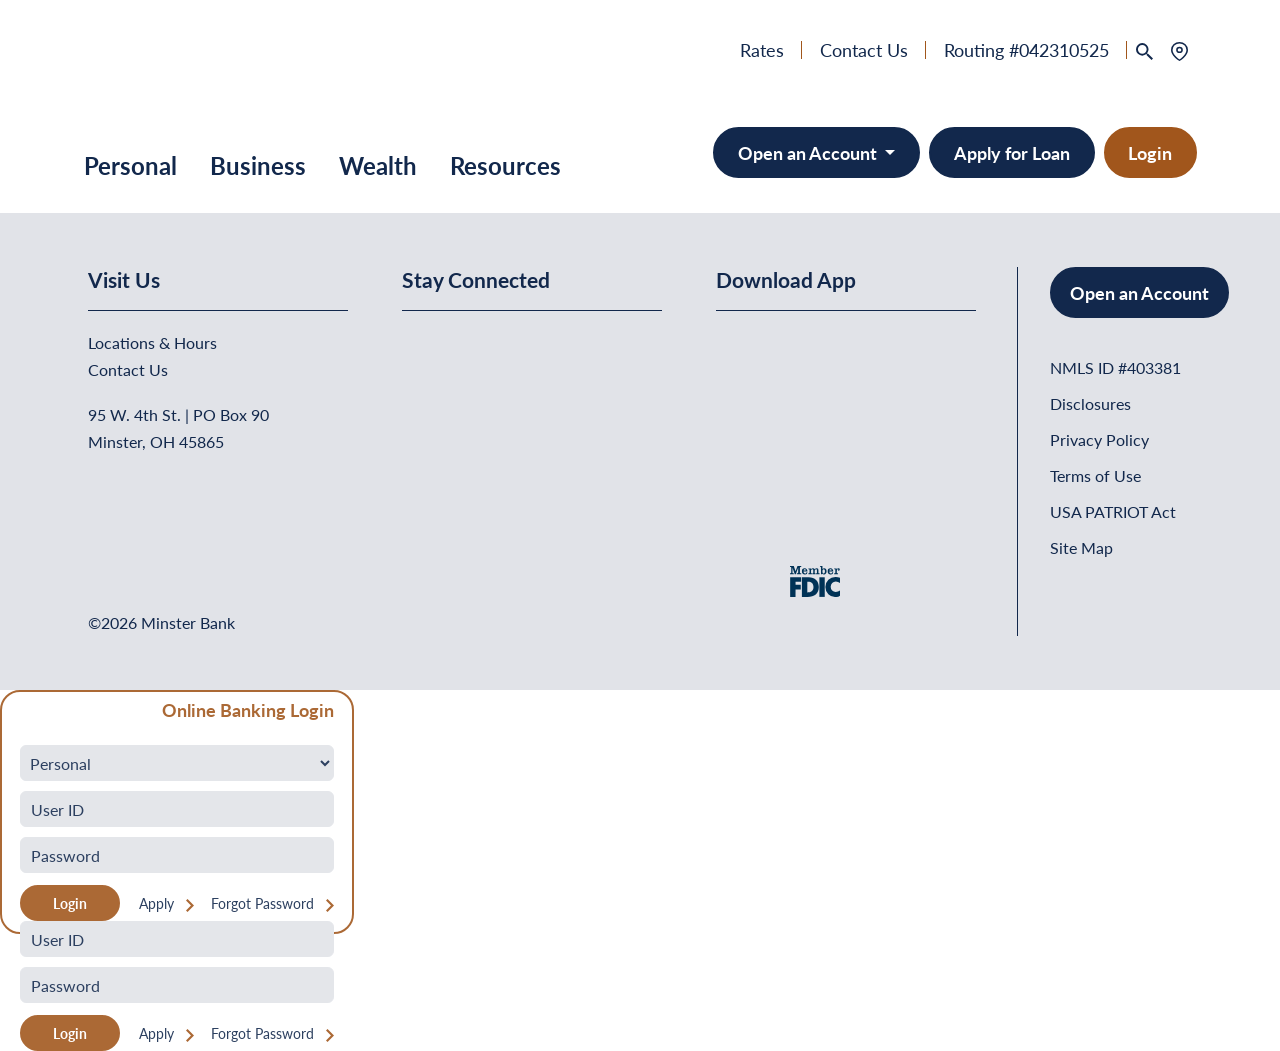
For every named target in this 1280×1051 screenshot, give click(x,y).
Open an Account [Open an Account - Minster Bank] (809, 152)
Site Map (1081, 547)
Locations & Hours (152, 342)
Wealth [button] (378, 165)
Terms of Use (1095, 475)
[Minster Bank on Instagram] (567, 344)
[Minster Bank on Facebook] (422, 344)
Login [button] (1150, 152)
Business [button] (258, 165)
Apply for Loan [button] (1012, 152)
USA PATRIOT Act (1113, 511)
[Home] (134, 74)
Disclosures (1090, 403)
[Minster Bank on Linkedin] (471, 344)
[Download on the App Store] (768, 376)
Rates (762, 49)
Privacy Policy (1099, 439)
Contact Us (864, 49)
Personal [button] (130, 165)
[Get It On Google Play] (879, 376)
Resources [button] (505, 165)
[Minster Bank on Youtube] (520, 344)
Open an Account (1139, 292)
